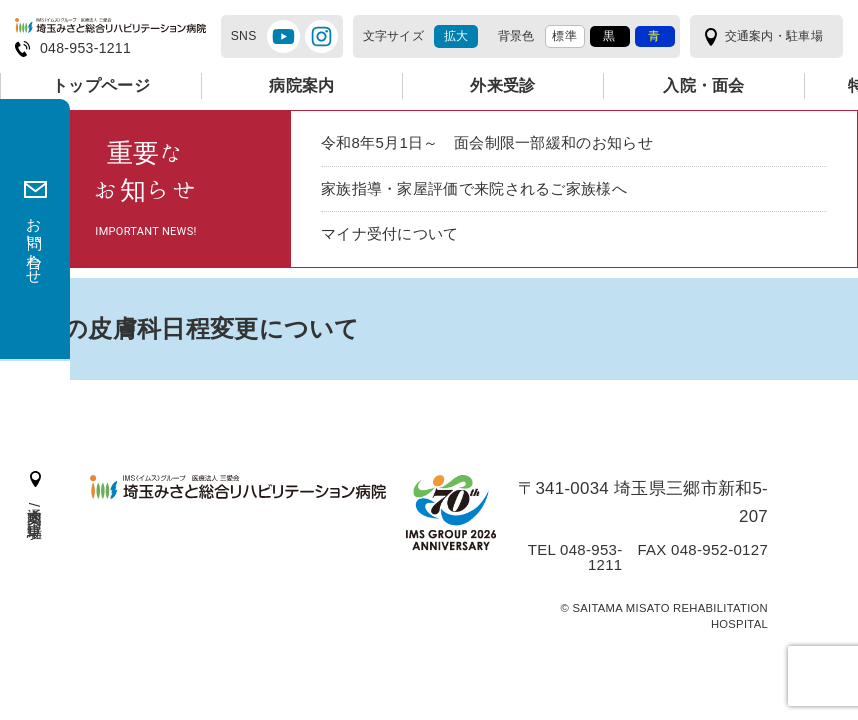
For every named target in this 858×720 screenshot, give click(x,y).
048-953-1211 (88, 48)
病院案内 (301, 85)
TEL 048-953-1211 (561, 570)
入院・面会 (704, 85)
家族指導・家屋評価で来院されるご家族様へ (484, 190)
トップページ (101, 85)
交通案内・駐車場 (769, 36)
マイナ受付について (394, 238)
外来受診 (502, 85)
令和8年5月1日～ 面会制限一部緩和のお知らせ (498, 143)
